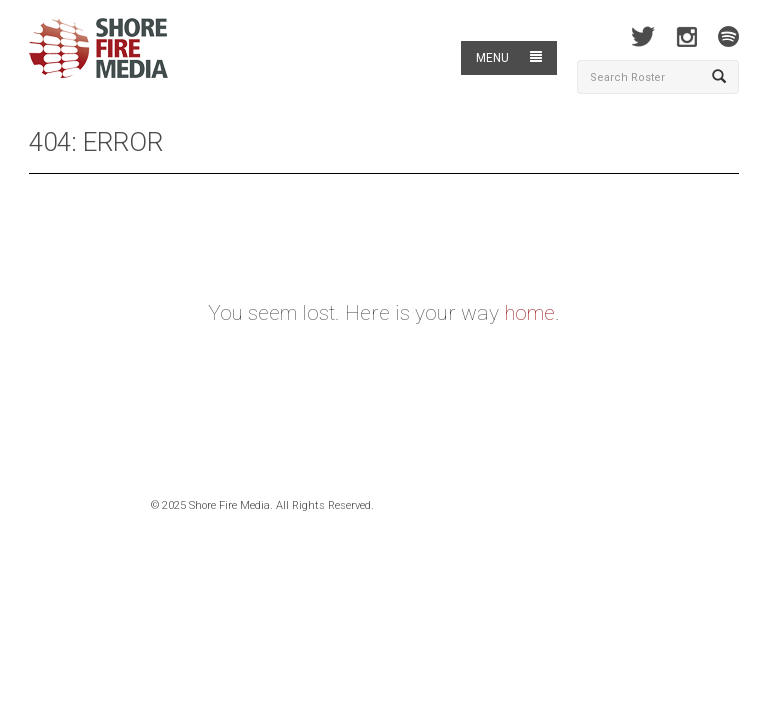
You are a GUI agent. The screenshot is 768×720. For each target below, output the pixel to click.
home (529, 313)
